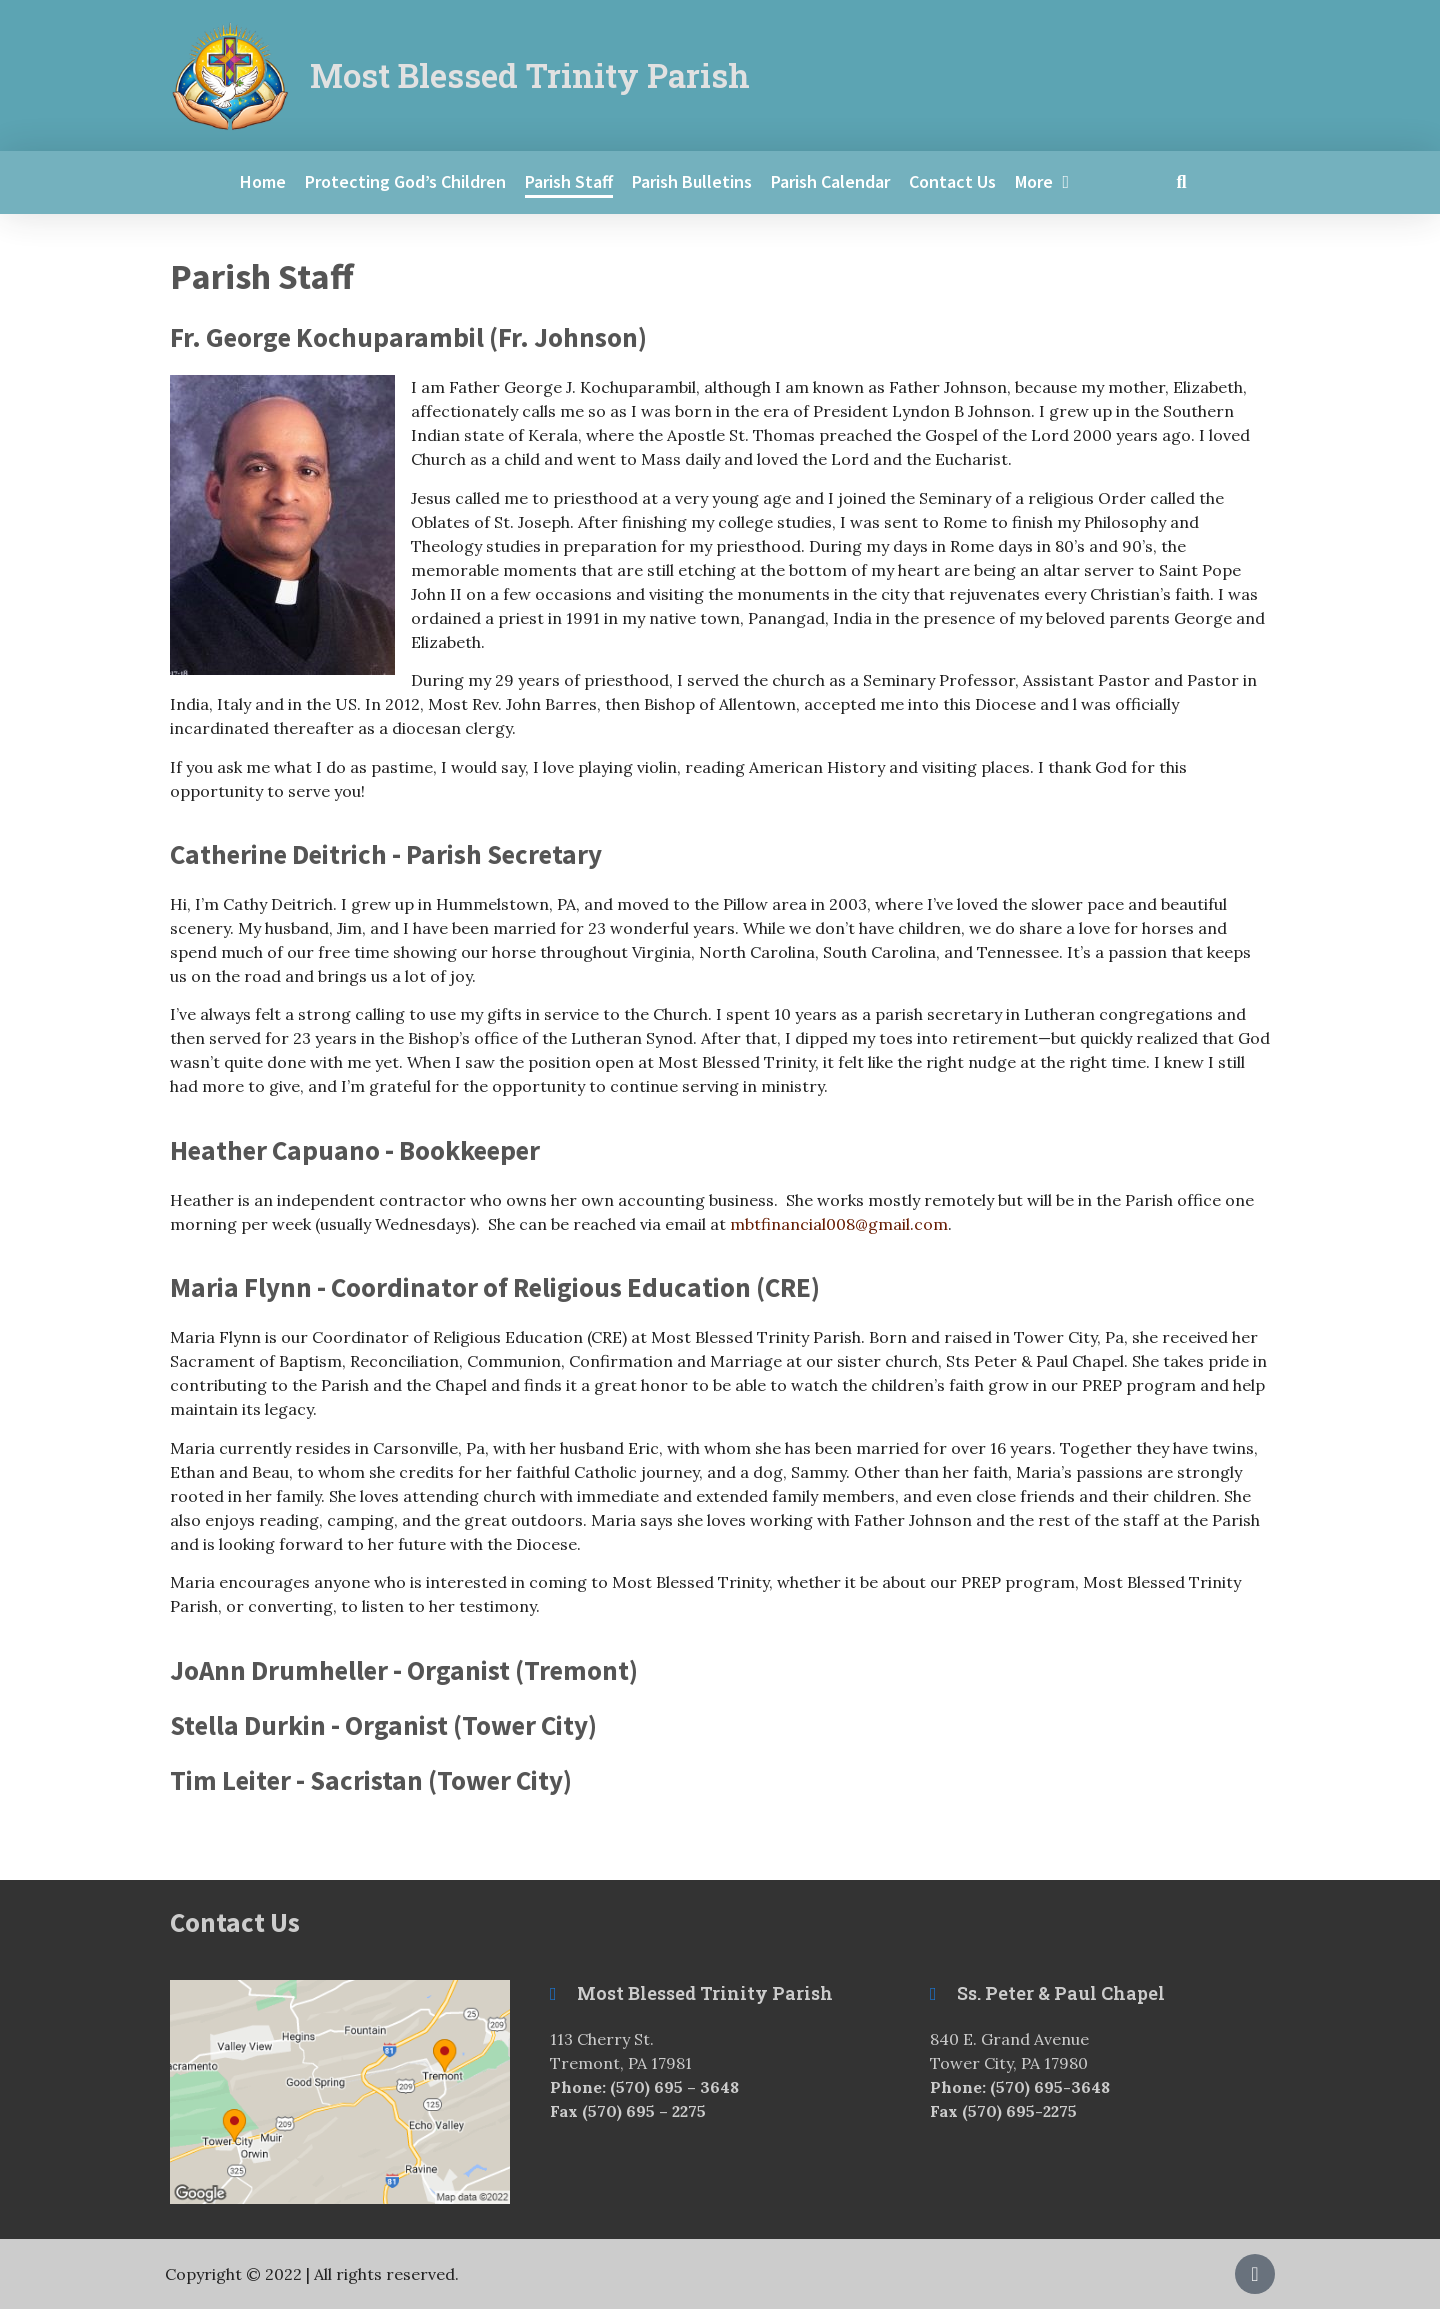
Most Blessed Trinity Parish (530, 75)
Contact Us (952, 181)
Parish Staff (569, 181)
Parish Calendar (830, 181)
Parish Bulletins (692, 181)
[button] (1181, 182)
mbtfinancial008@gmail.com (839, 1224)
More (1042, 182)
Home (263, 181)
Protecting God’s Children (405, 181)
